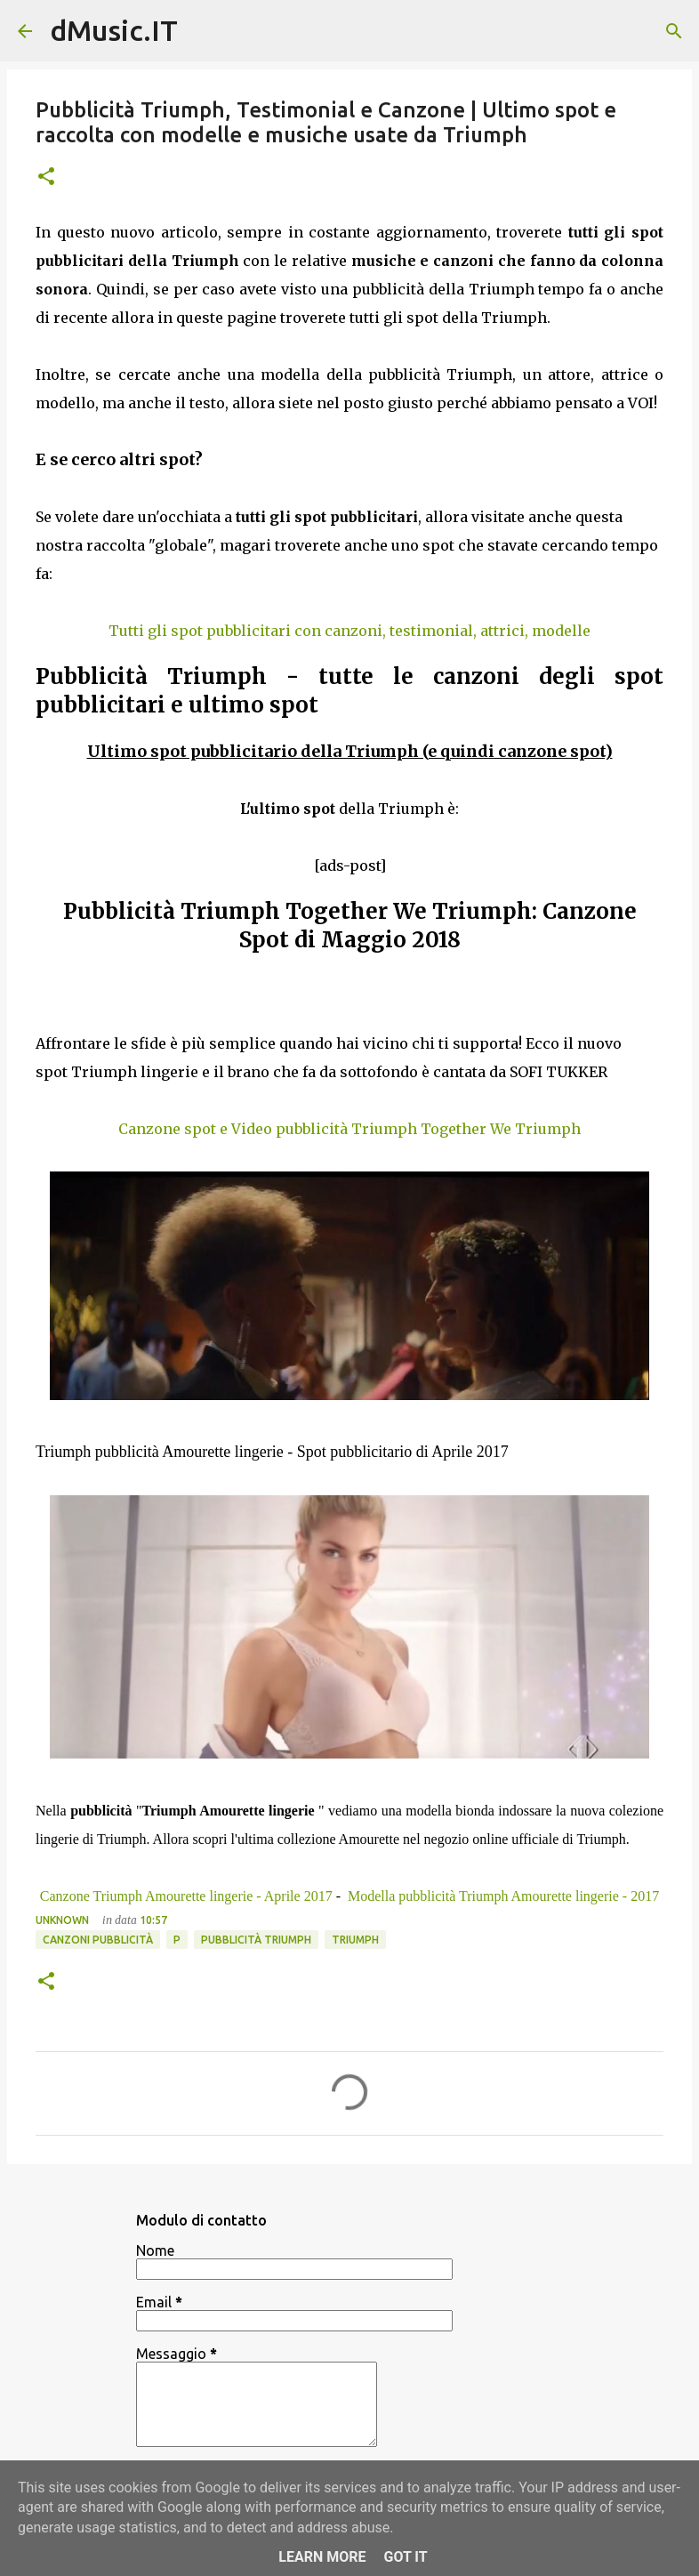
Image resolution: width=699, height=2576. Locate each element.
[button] (46, 177)
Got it (405, 2556)
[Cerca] (674, 31)
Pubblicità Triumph (256, 1939)
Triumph (355, 1939)
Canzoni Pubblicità (98, 1939)
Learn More (322, 2556)
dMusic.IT (114, 30)
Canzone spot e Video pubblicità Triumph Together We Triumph (349, 1129)
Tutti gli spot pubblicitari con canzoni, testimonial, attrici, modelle (349, 631)
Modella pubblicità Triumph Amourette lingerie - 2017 (501, 1896)
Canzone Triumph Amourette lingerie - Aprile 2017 (186, 1896)
